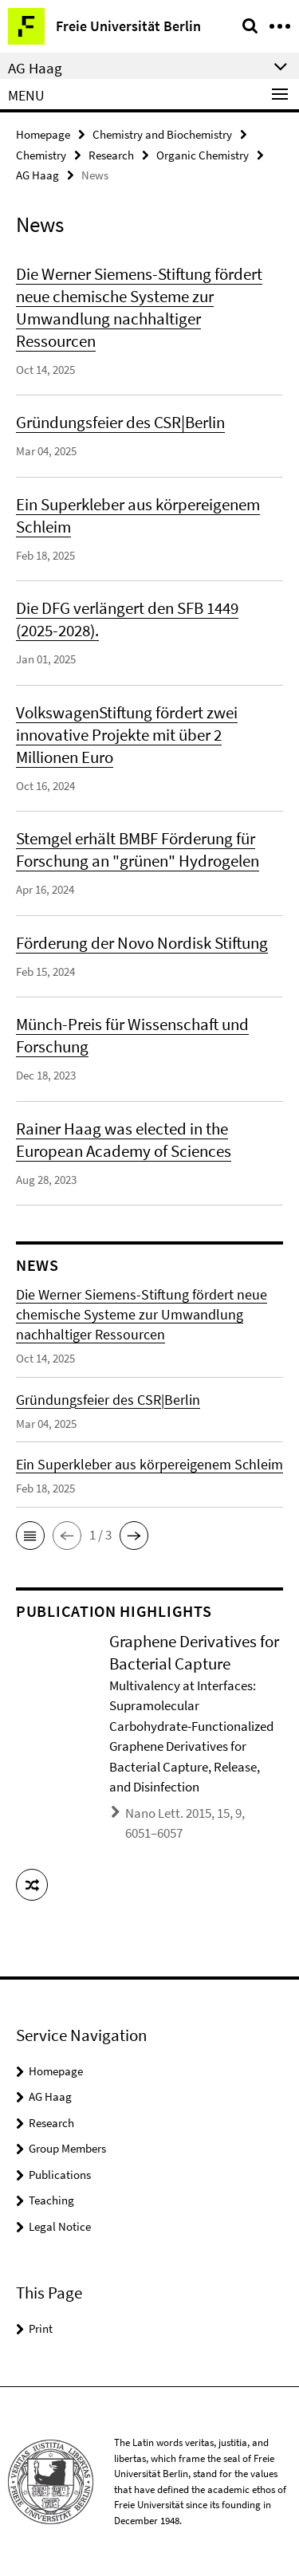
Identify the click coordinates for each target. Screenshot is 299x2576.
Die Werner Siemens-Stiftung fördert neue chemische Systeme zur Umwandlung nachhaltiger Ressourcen (139, 307)
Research (111, 155)
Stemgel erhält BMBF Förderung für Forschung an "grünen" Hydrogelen (137, 849)
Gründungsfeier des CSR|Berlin (120, 422)
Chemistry (41, 155)
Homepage (43, 134)
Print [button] (41, 2328)
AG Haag (37, 175)
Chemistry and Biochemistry (162, 134)
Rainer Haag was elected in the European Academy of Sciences (123, 1140)
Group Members (67, 2148)
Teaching (51, 2200)
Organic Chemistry (202, 155)
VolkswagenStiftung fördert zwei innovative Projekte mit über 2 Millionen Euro (127, 735)
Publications (60, 2174)
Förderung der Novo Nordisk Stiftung (142, 943)
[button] (30, 1535)
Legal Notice (60, 2226)
